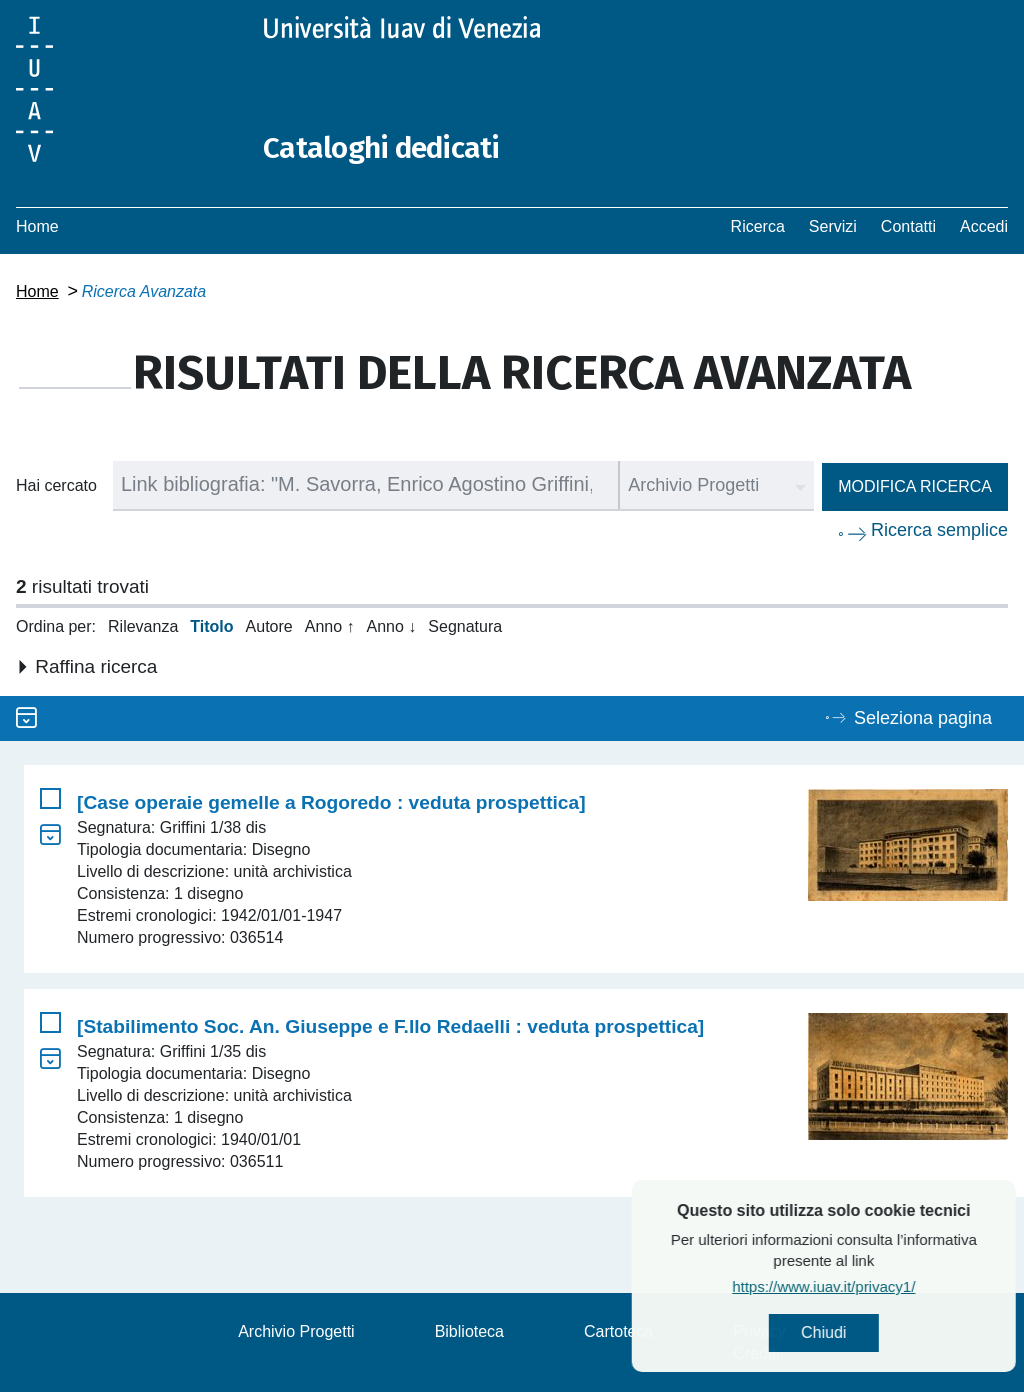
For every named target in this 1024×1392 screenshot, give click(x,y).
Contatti (908, 225)
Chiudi (861, 1332)
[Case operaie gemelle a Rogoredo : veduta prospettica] (331, 801)
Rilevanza (143, 625)
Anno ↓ (392, 625)
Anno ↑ (330, 625)
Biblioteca (469, 1330)
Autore (269, 625)
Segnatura (465, 625)
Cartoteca (618, 1330)
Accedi (984, 225)
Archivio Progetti (296, 1330)
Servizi (833, 225)
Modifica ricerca (915, 485)
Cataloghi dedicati (383, 148)
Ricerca (758, 225)
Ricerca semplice (939, 529)
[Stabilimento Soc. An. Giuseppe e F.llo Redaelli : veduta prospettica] (390, 1025)
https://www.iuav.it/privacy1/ (862, 1286)
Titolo (211, 625)
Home (37, 225)
